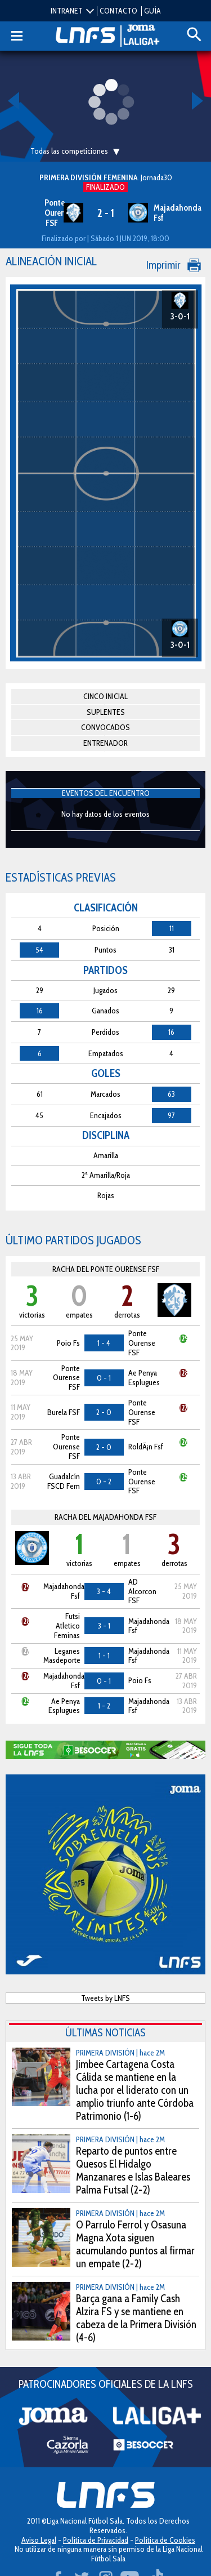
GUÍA (152, 11)
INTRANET (67, 11)
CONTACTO (118, 11)
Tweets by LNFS (105, 1998)
